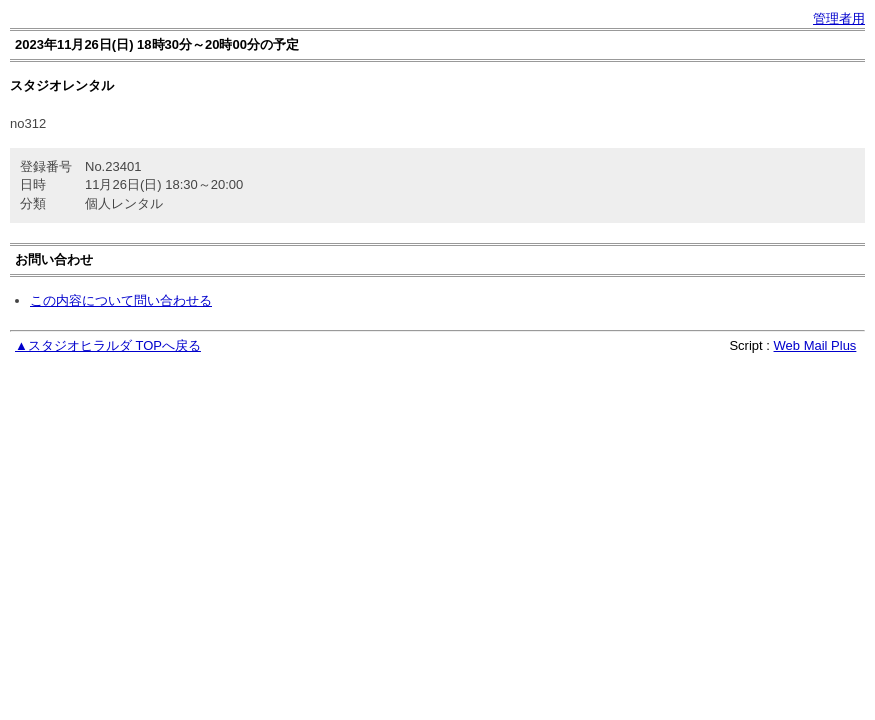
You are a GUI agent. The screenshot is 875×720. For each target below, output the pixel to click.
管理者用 (839, 18)
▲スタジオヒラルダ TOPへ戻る (108, 345)
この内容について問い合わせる (121, 300)
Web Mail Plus (815, 345)
